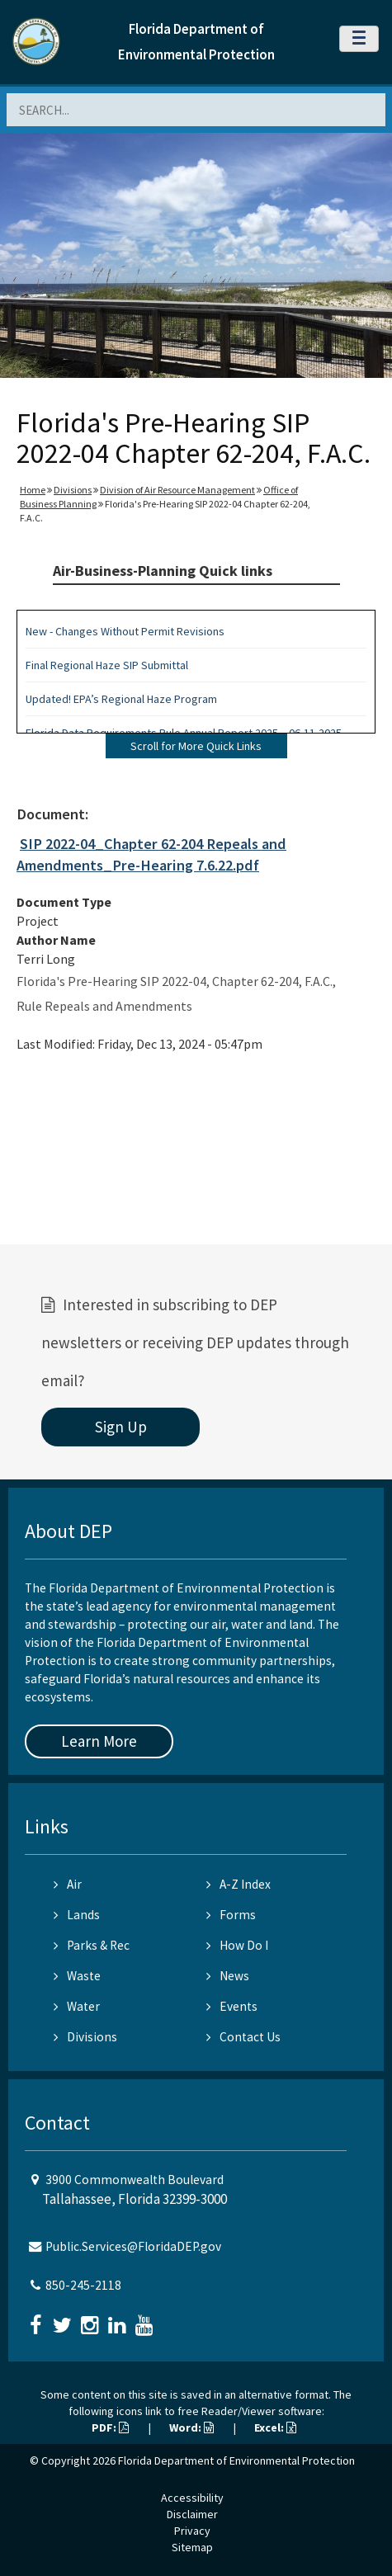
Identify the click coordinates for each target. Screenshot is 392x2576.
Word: (191, 2427)
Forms (231, 1915)
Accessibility (192, 2497)
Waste (77, 1976)
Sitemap (192, 2547)
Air (68, 1884)
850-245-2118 (83, 2285)
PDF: (110, 2427)
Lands (77, 1915)
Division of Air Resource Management (177, 490)
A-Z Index (238, 1884)
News (227, 1976)
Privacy (192, 2530)
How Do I (237, 1945)
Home (32, 490)
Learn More (99, 1741)
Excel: (275, 2427)
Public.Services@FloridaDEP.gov (133, 2246)
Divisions (73, 490)
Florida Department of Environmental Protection (236, 2460)
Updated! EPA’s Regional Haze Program (121, 698)
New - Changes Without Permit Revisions (125, 631)
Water (77, 2006)
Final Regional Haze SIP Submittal (107, 665)
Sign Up (121, 1427)
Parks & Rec (92, 1945)
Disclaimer (192, 2514)
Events (231, 2006)
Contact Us (243, 2037)
